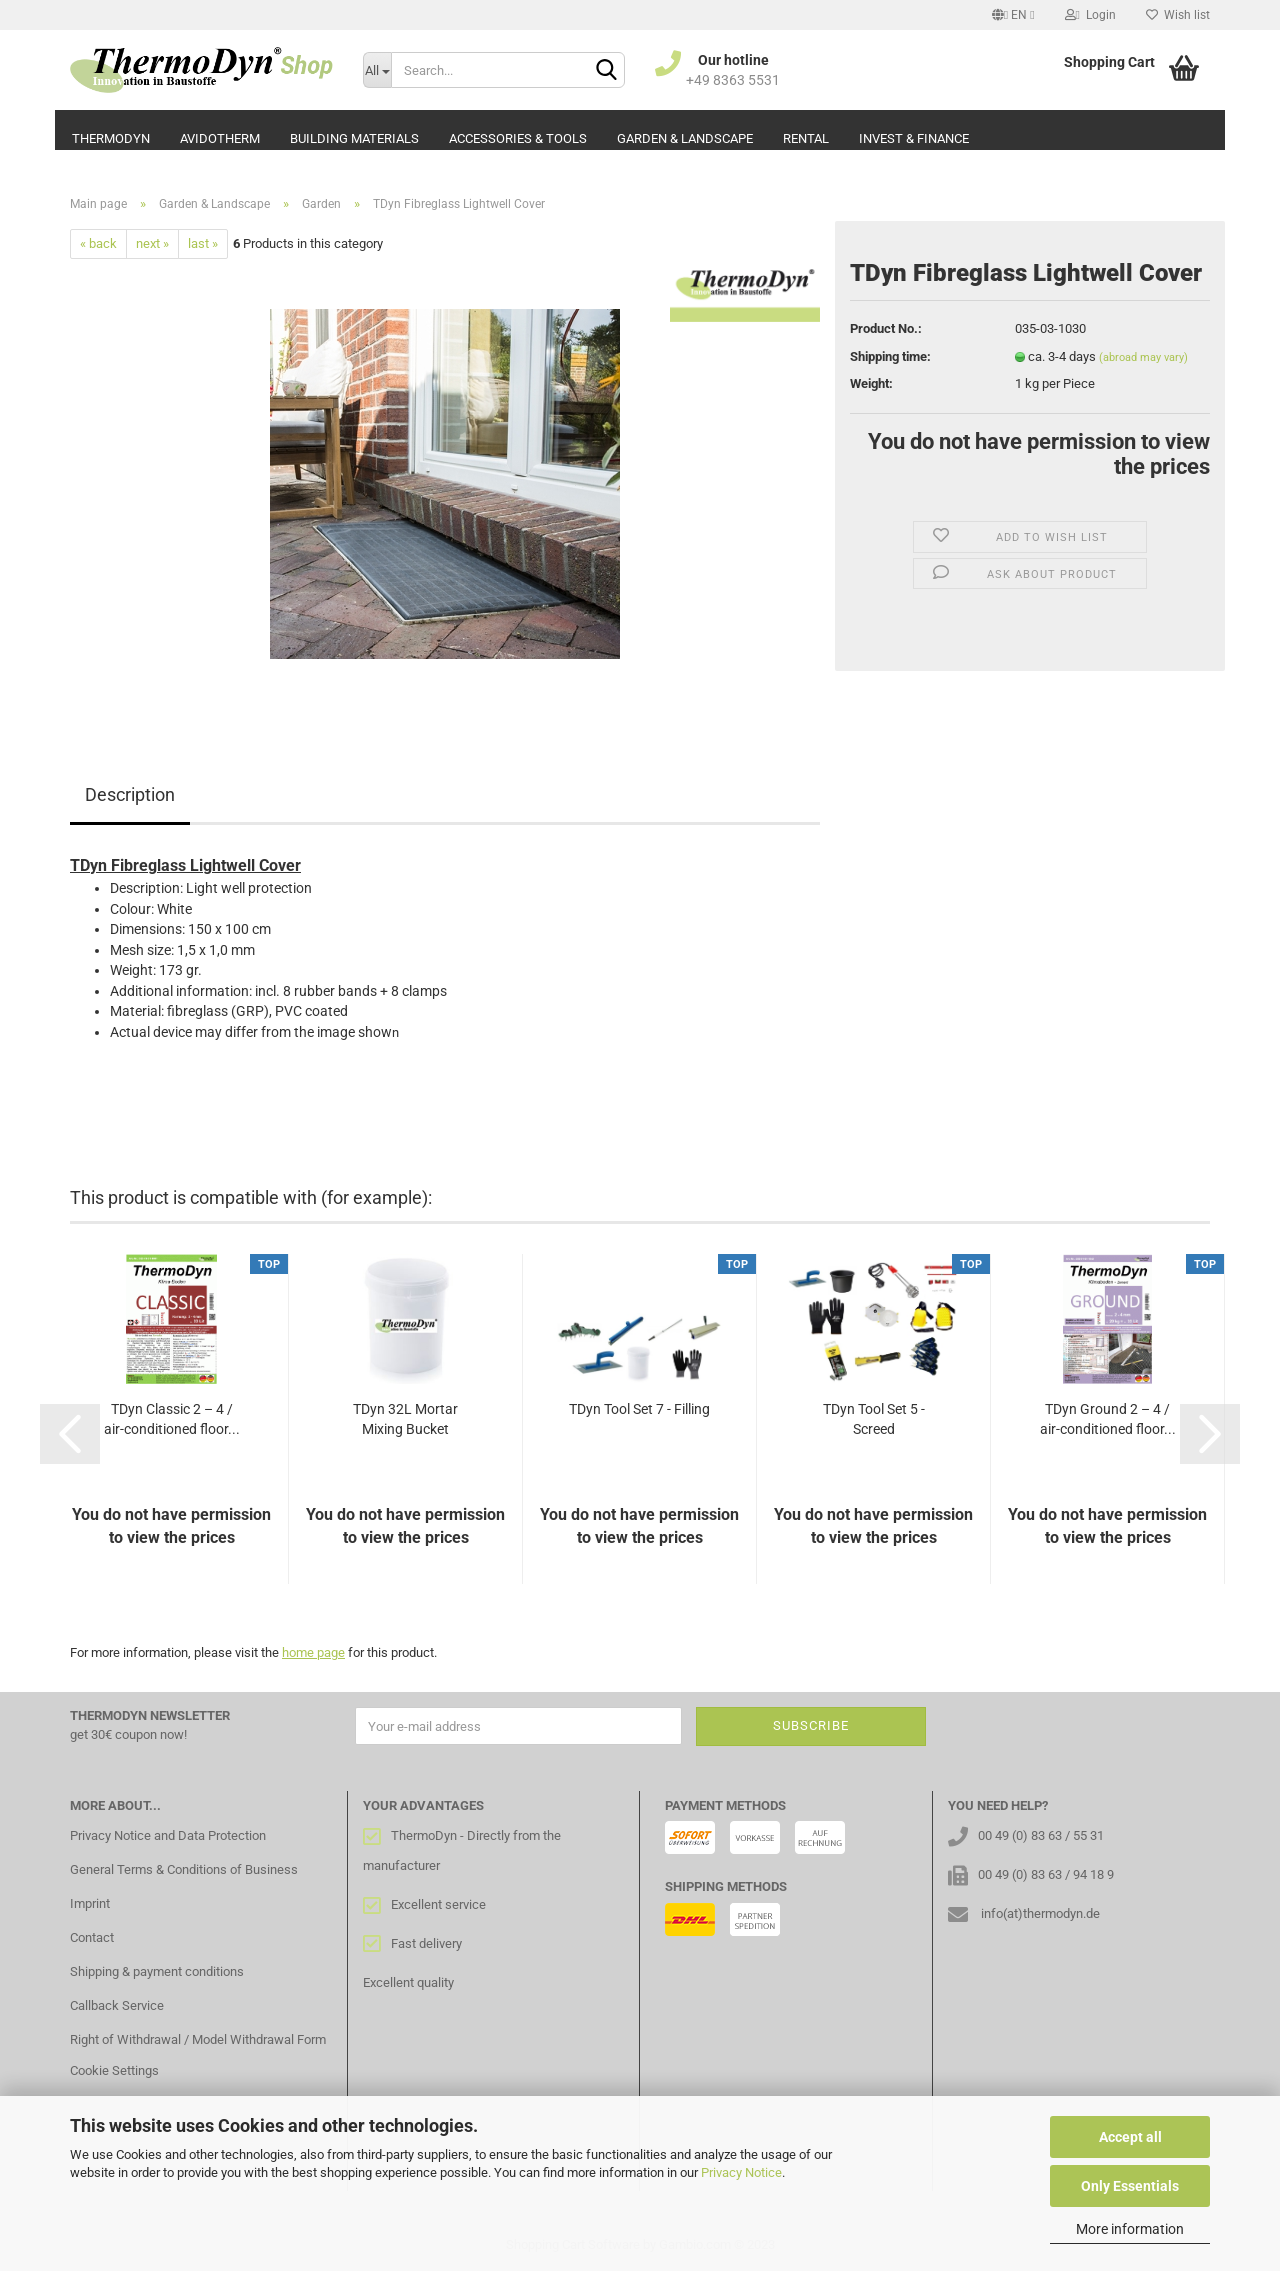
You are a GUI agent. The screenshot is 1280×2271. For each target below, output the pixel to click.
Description (130, 794)
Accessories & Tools (518, 138)
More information (1130, 2229)
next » (152, 243)
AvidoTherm (220, 138)
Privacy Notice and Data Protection (168, 1835)
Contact (92, 1937)
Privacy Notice (741, 2172)
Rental (806, 138)
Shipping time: (890, 356)
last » (203, 243)
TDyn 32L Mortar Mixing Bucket (405, 1419)
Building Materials (354, 138)
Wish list (1178, 15)
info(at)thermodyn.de (1040, 1913)
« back (98, 243)
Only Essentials (1130, 2186)
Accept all (1130, 2137)
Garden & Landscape (685, 138)
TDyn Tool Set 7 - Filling (639, 1409)
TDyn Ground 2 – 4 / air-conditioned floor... (1108, 1419)
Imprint (90, 1903)
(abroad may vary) (1143, 357)
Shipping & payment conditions (157, 1971)
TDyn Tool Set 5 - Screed (874, 1419)
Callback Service (117, 2005)
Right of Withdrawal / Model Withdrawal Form (198, 2039)
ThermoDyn (111, 138)
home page (313, 1652)
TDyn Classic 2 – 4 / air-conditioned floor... (172, 1419)
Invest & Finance (914, 138)
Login (1090, 15)
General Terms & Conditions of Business (184, 1869)
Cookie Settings (114, 2070)
